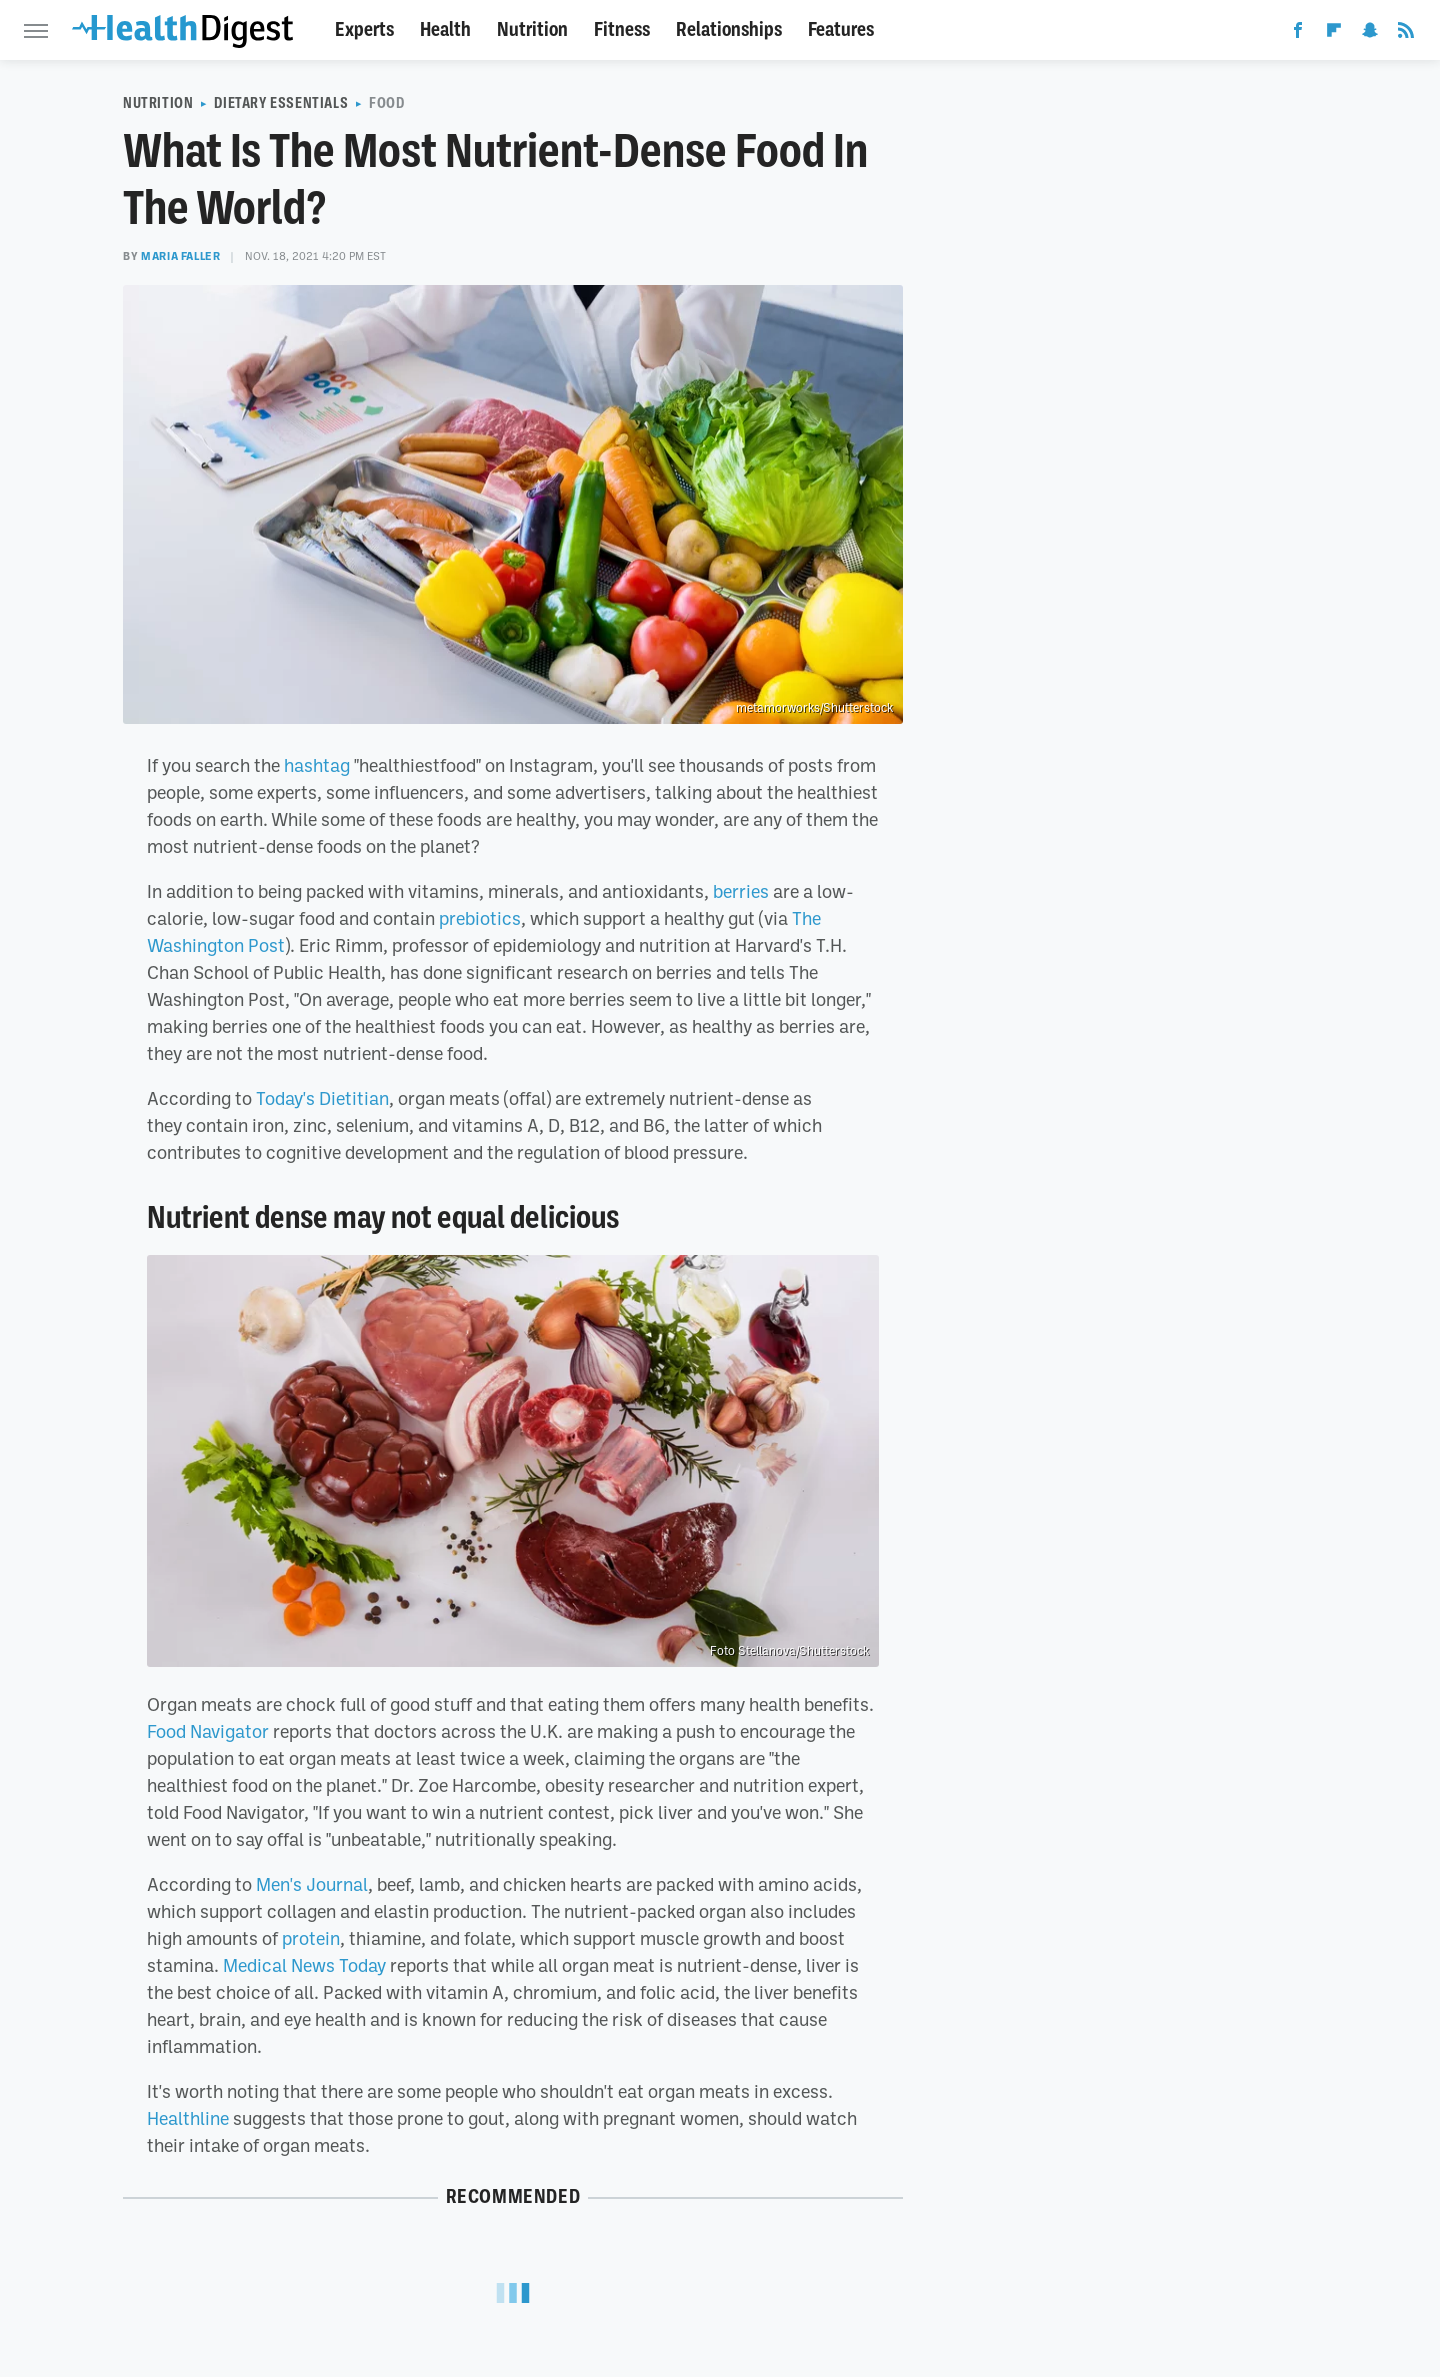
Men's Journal (312, 1884)
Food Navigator (208, 1731)
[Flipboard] (1334, 34)
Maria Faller (180, 256)
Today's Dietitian (322, 1098)
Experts (364, 29)
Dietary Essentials (281, 103)
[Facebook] (1298, 34)
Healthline (188, 2118)
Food (386, 103)
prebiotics (480, 918)
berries (741, 891)
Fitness (622, 29)
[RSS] (1406, 34)
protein (311, 1938)
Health (445, 29)
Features (841, 29)
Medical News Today (304, 1965)
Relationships (729, 29)
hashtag (317, 765)
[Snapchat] (1370, 34)
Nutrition (532, 29)
